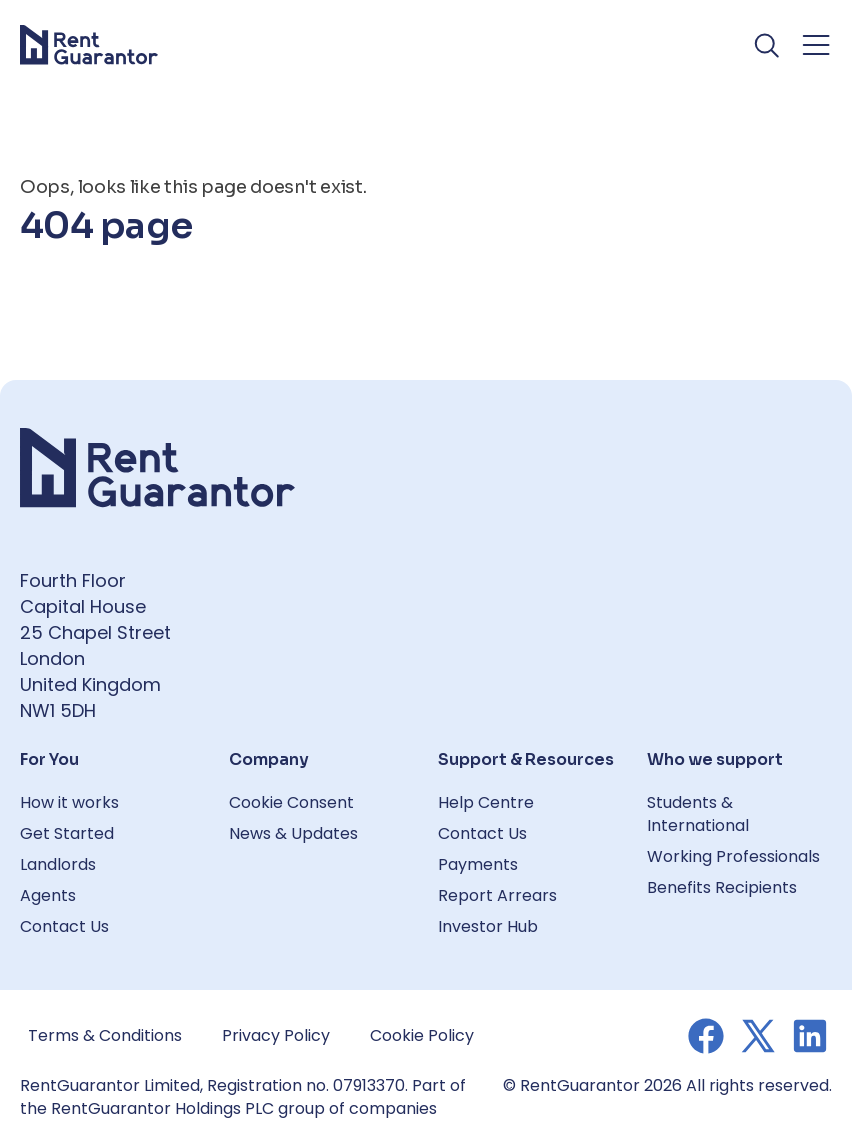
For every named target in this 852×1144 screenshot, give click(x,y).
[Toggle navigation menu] (816, 45)
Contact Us (64, 926)
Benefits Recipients (722, 887)
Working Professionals (733, 856)
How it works (69, 802)
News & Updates (293, 833)
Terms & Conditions (105, 1035)
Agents (48, 895)
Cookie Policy (422, 1035)
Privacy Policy (276, 1035)
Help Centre (486, 802)
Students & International (698, 814)
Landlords (58, 864)
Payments (478, 864)
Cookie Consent (291, 802)
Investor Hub (488, 926)
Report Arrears (497, 895)
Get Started (67, 833)
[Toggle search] (767, 45)
